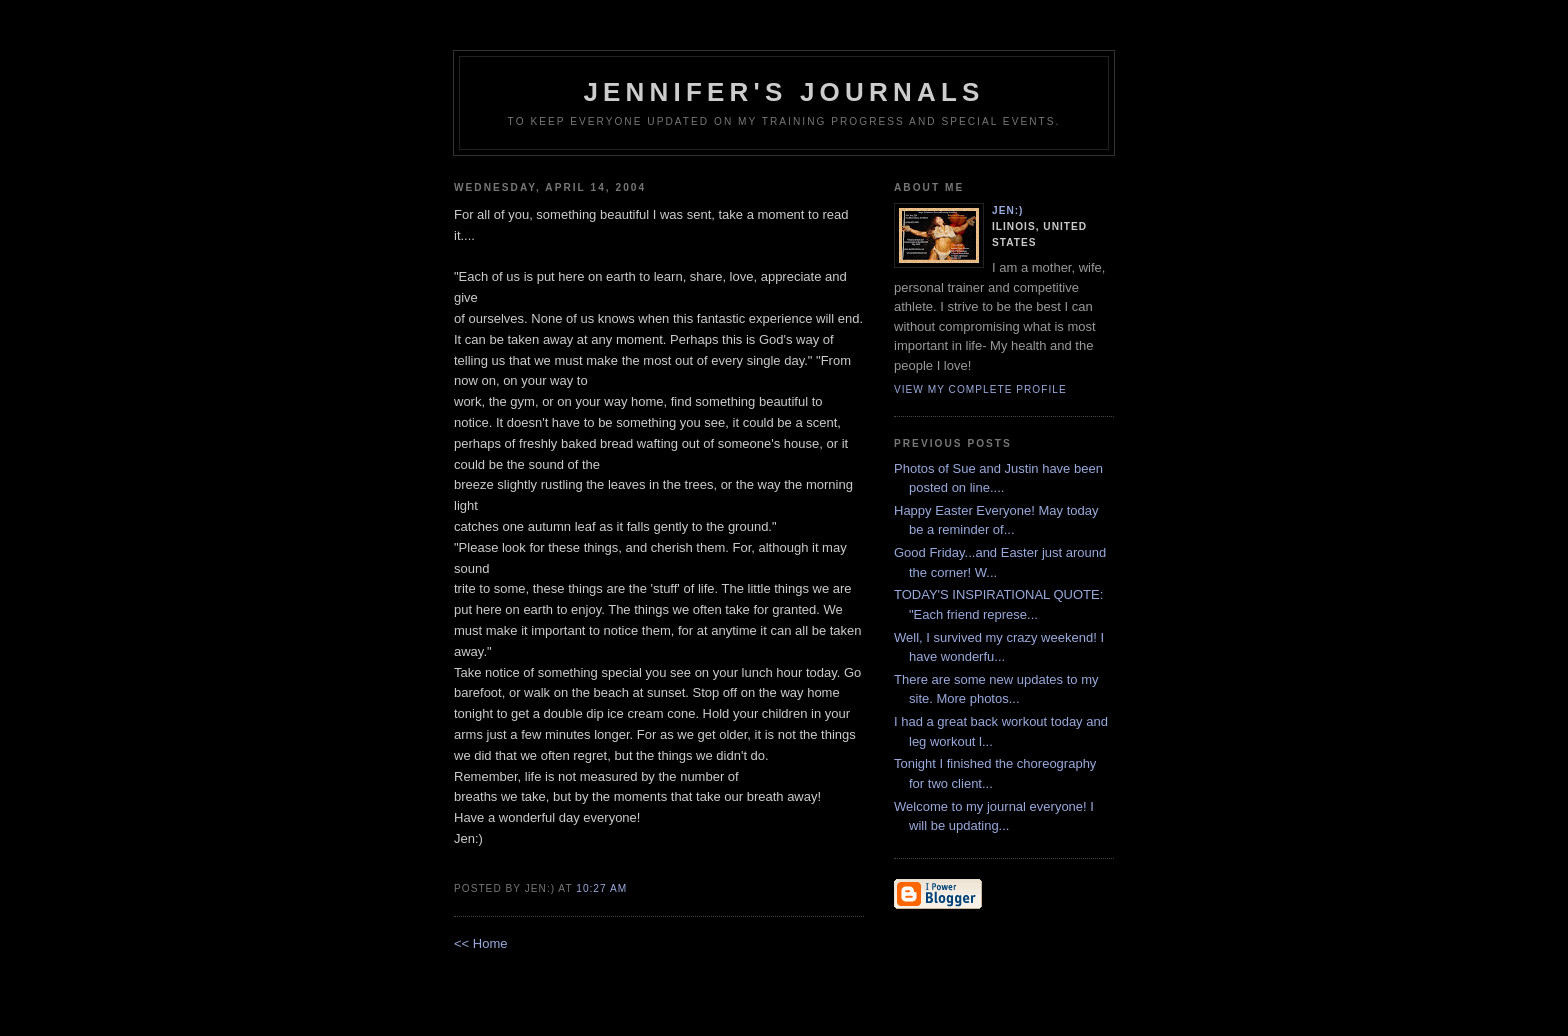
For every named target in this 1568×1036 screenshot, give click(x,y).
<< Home (480, 943)
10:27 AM (601, 888)
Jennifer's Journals (783, 92)
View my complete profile (980, 389)
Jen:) (1008, 210)
